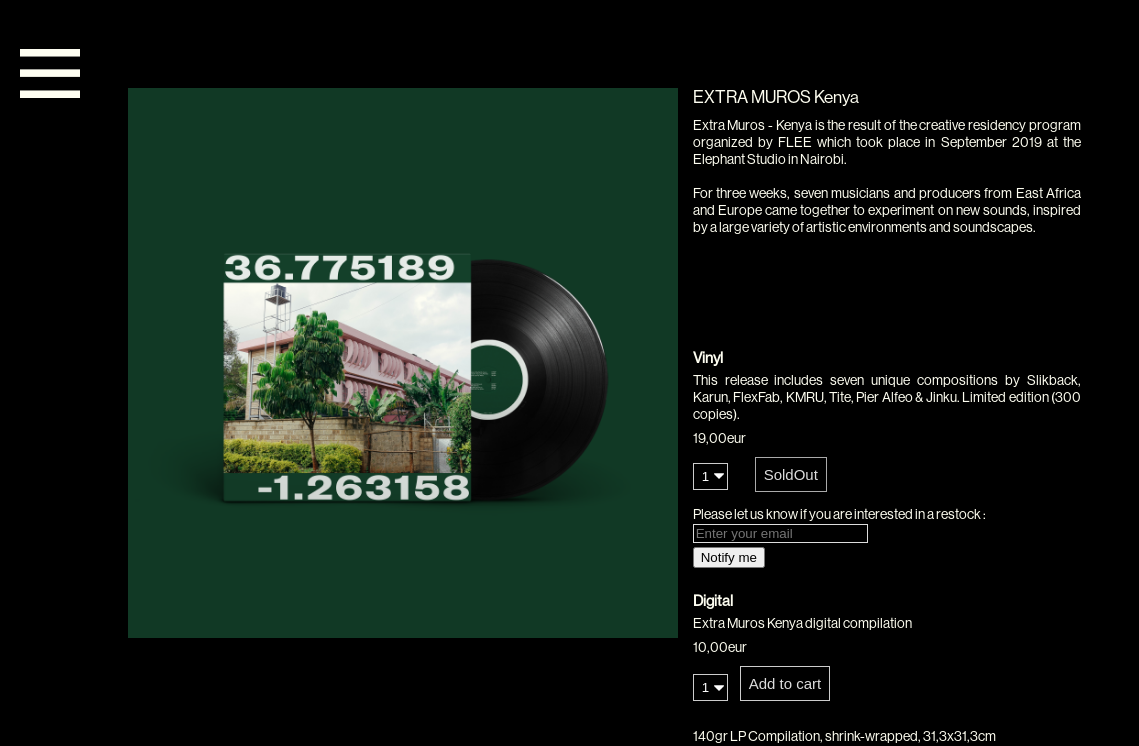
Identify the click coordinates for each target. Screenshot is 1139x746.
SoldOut (791, 474)
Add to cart (785, 683)
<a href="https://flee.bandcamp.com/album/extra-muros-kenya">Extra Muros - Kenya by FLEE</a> (887, 309)
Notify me (729, 557)
